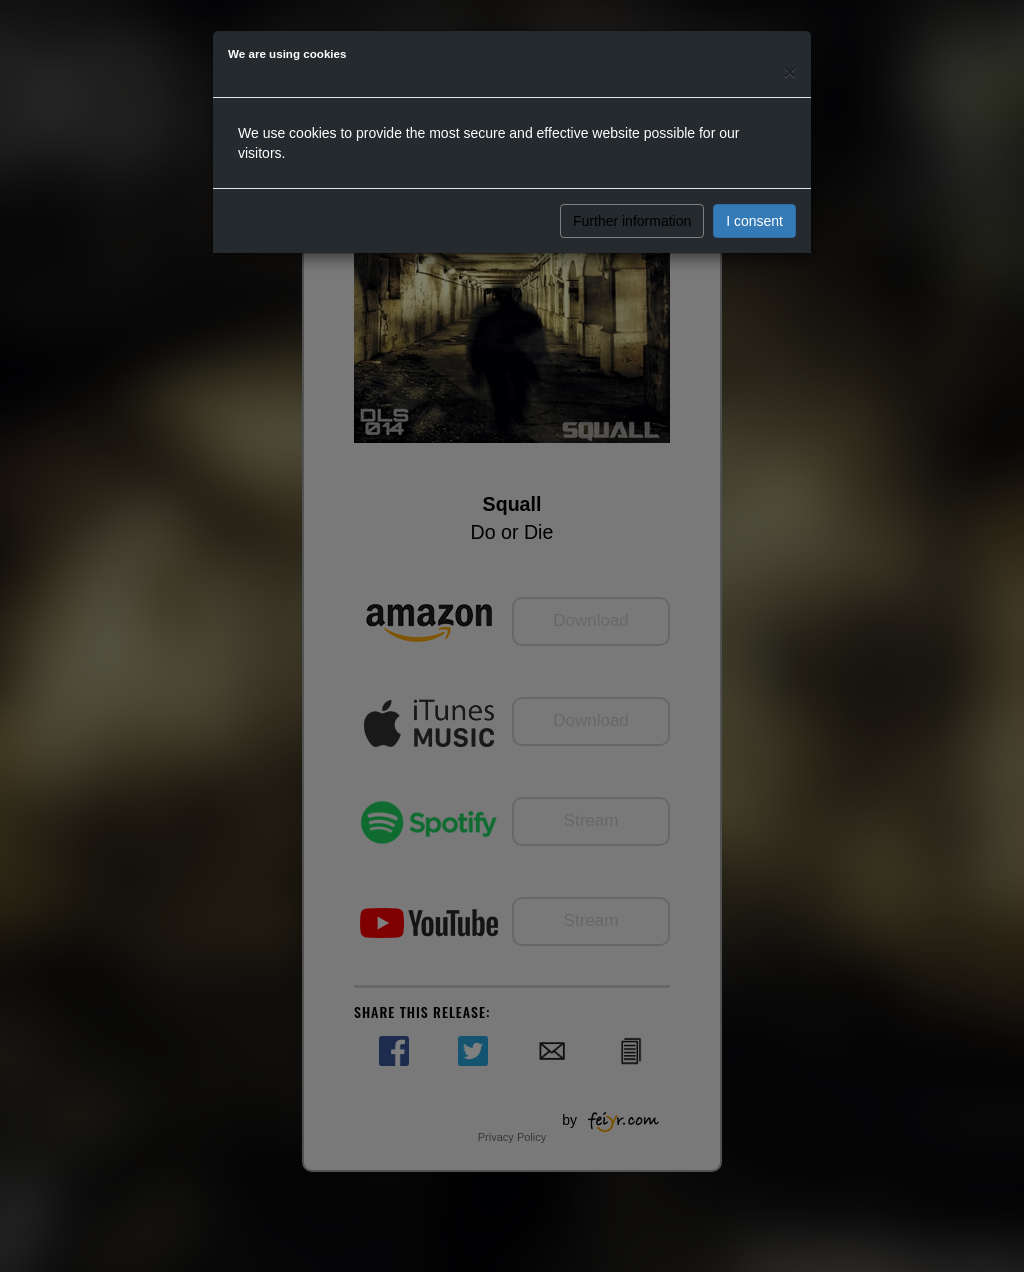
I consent (754, 221)
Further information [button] (632, 221)
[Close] (790, 71)
